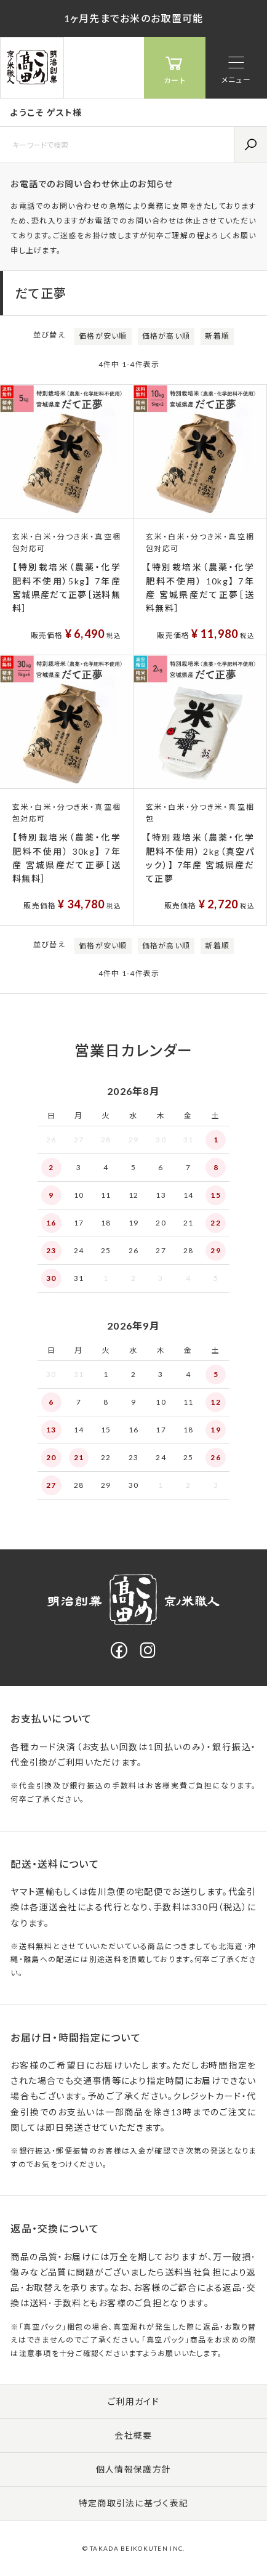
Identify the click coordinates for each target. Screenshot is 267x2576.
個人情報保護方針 (133, 2469)
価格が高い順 (166, 336)
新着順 (217, 336)
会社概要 (133, 2435)
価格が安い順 (103, 336)
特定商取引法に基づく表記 (133, 2503)
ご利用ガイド (133, 2401)
